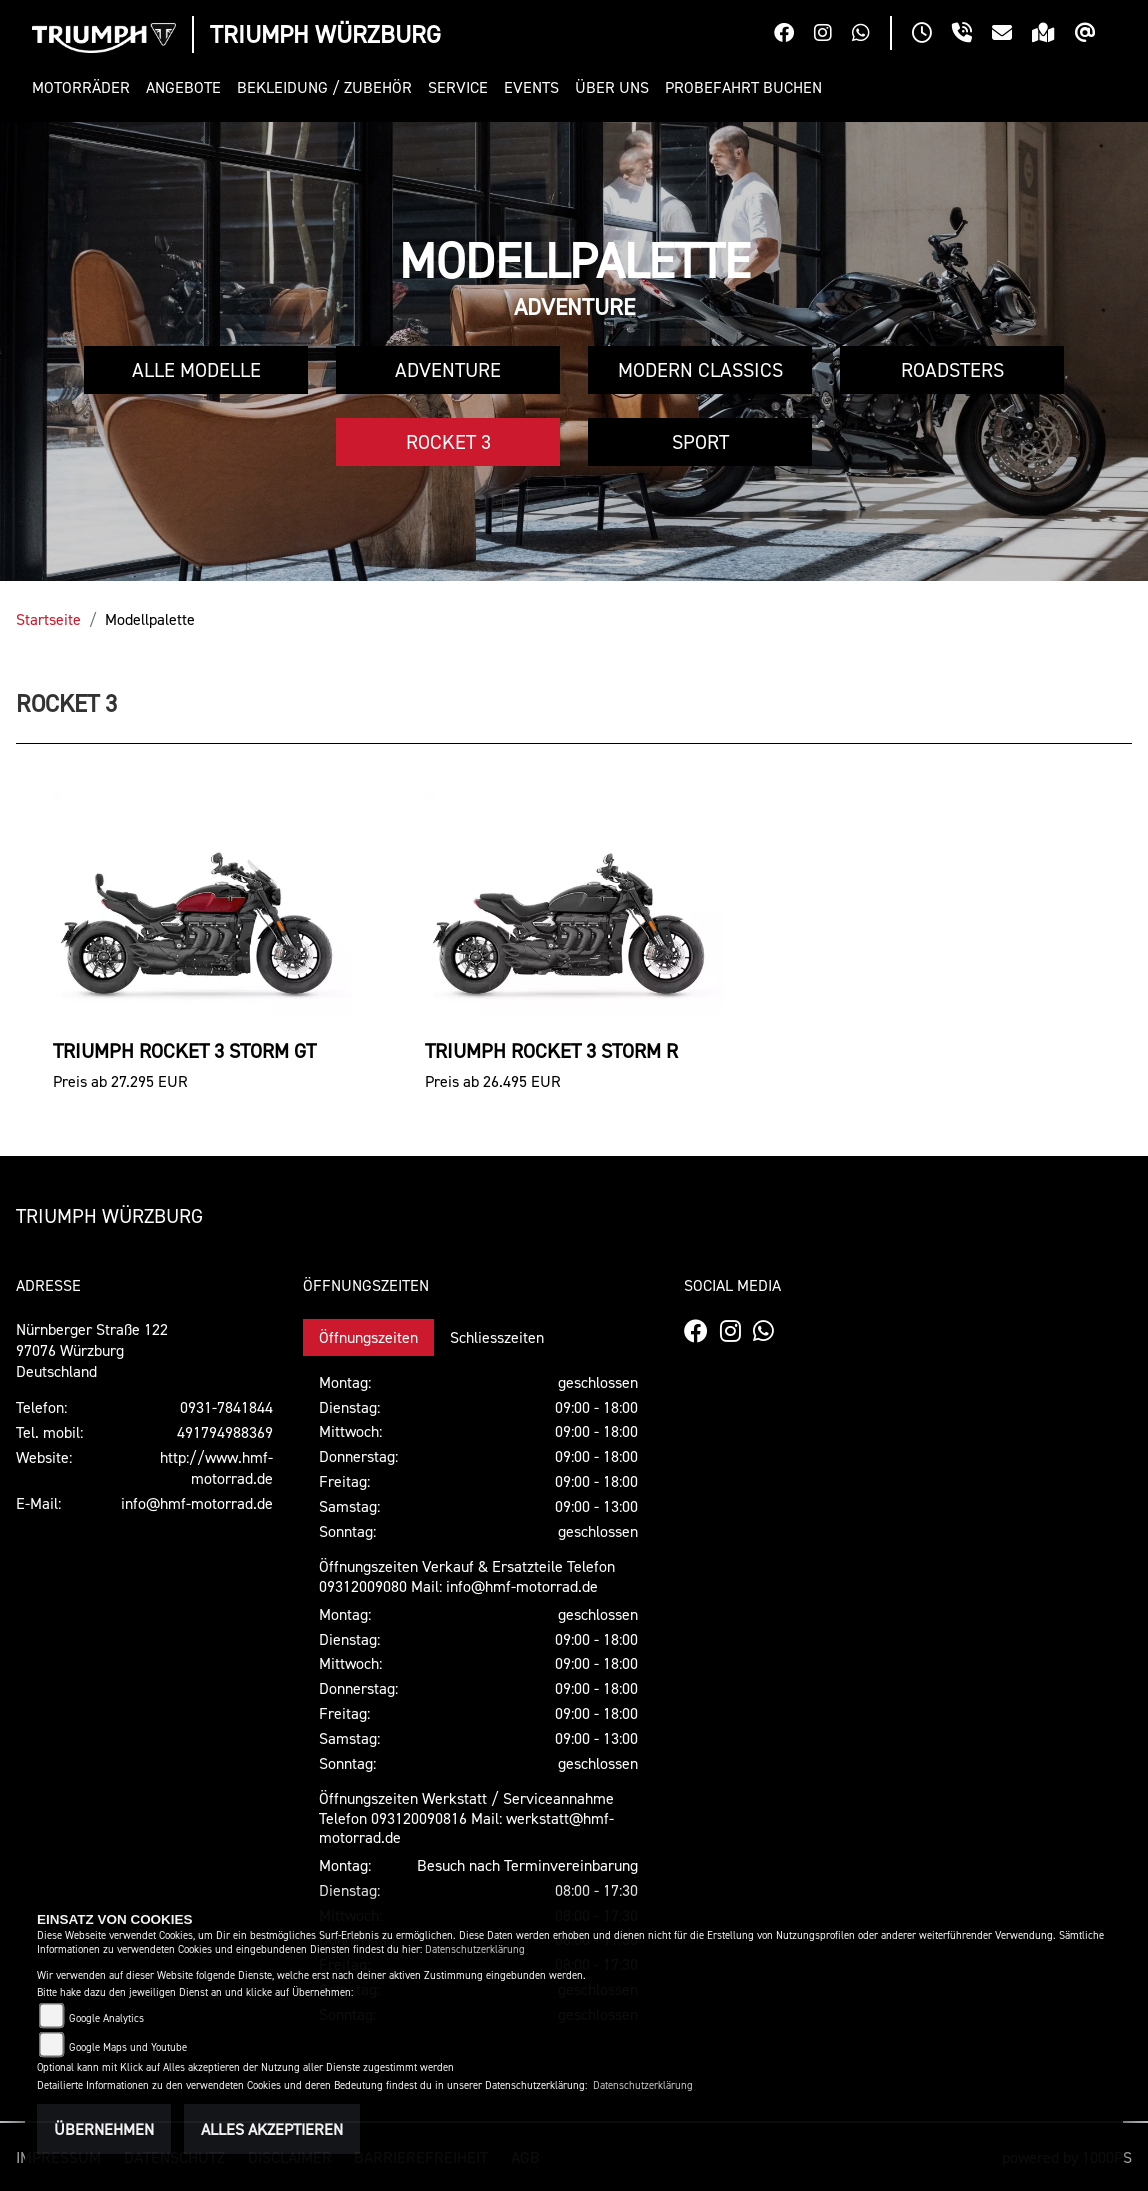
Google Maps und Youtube (128, 2047)
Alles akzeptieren (272, 2129)
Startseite (48, 619)
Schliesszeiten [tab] (497, 1337)
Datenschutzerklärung (475, 1949)
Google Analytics (106, 2018)
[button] (85, 87)
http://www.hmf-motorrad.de (216, 1467)
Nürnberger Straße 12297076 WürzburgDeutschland (92, 1350)
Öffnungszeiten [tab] (368, 1337)
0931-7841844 (226, 1407)
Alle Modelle (196, 370)
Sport (700, 442)
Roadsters (952, 370)
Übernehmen (104, 2129)
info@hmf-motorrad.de (197, 1503)
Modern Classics (700, 370)
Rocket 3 (448, 442)
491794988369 (225, 1432)
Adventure (448, 370)
